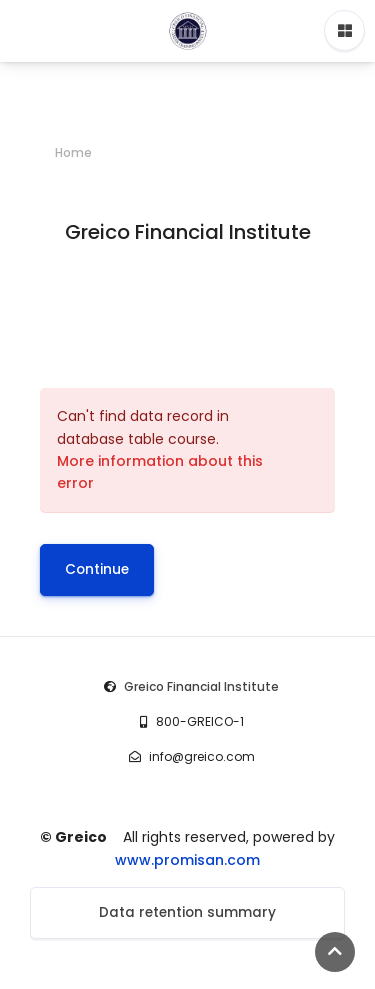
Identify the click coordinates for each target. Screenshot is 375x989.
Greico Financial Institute (201, 686)
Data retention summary (187, 912)
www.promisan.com (187, 860)
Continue (97, 569)
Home (73, 152)
